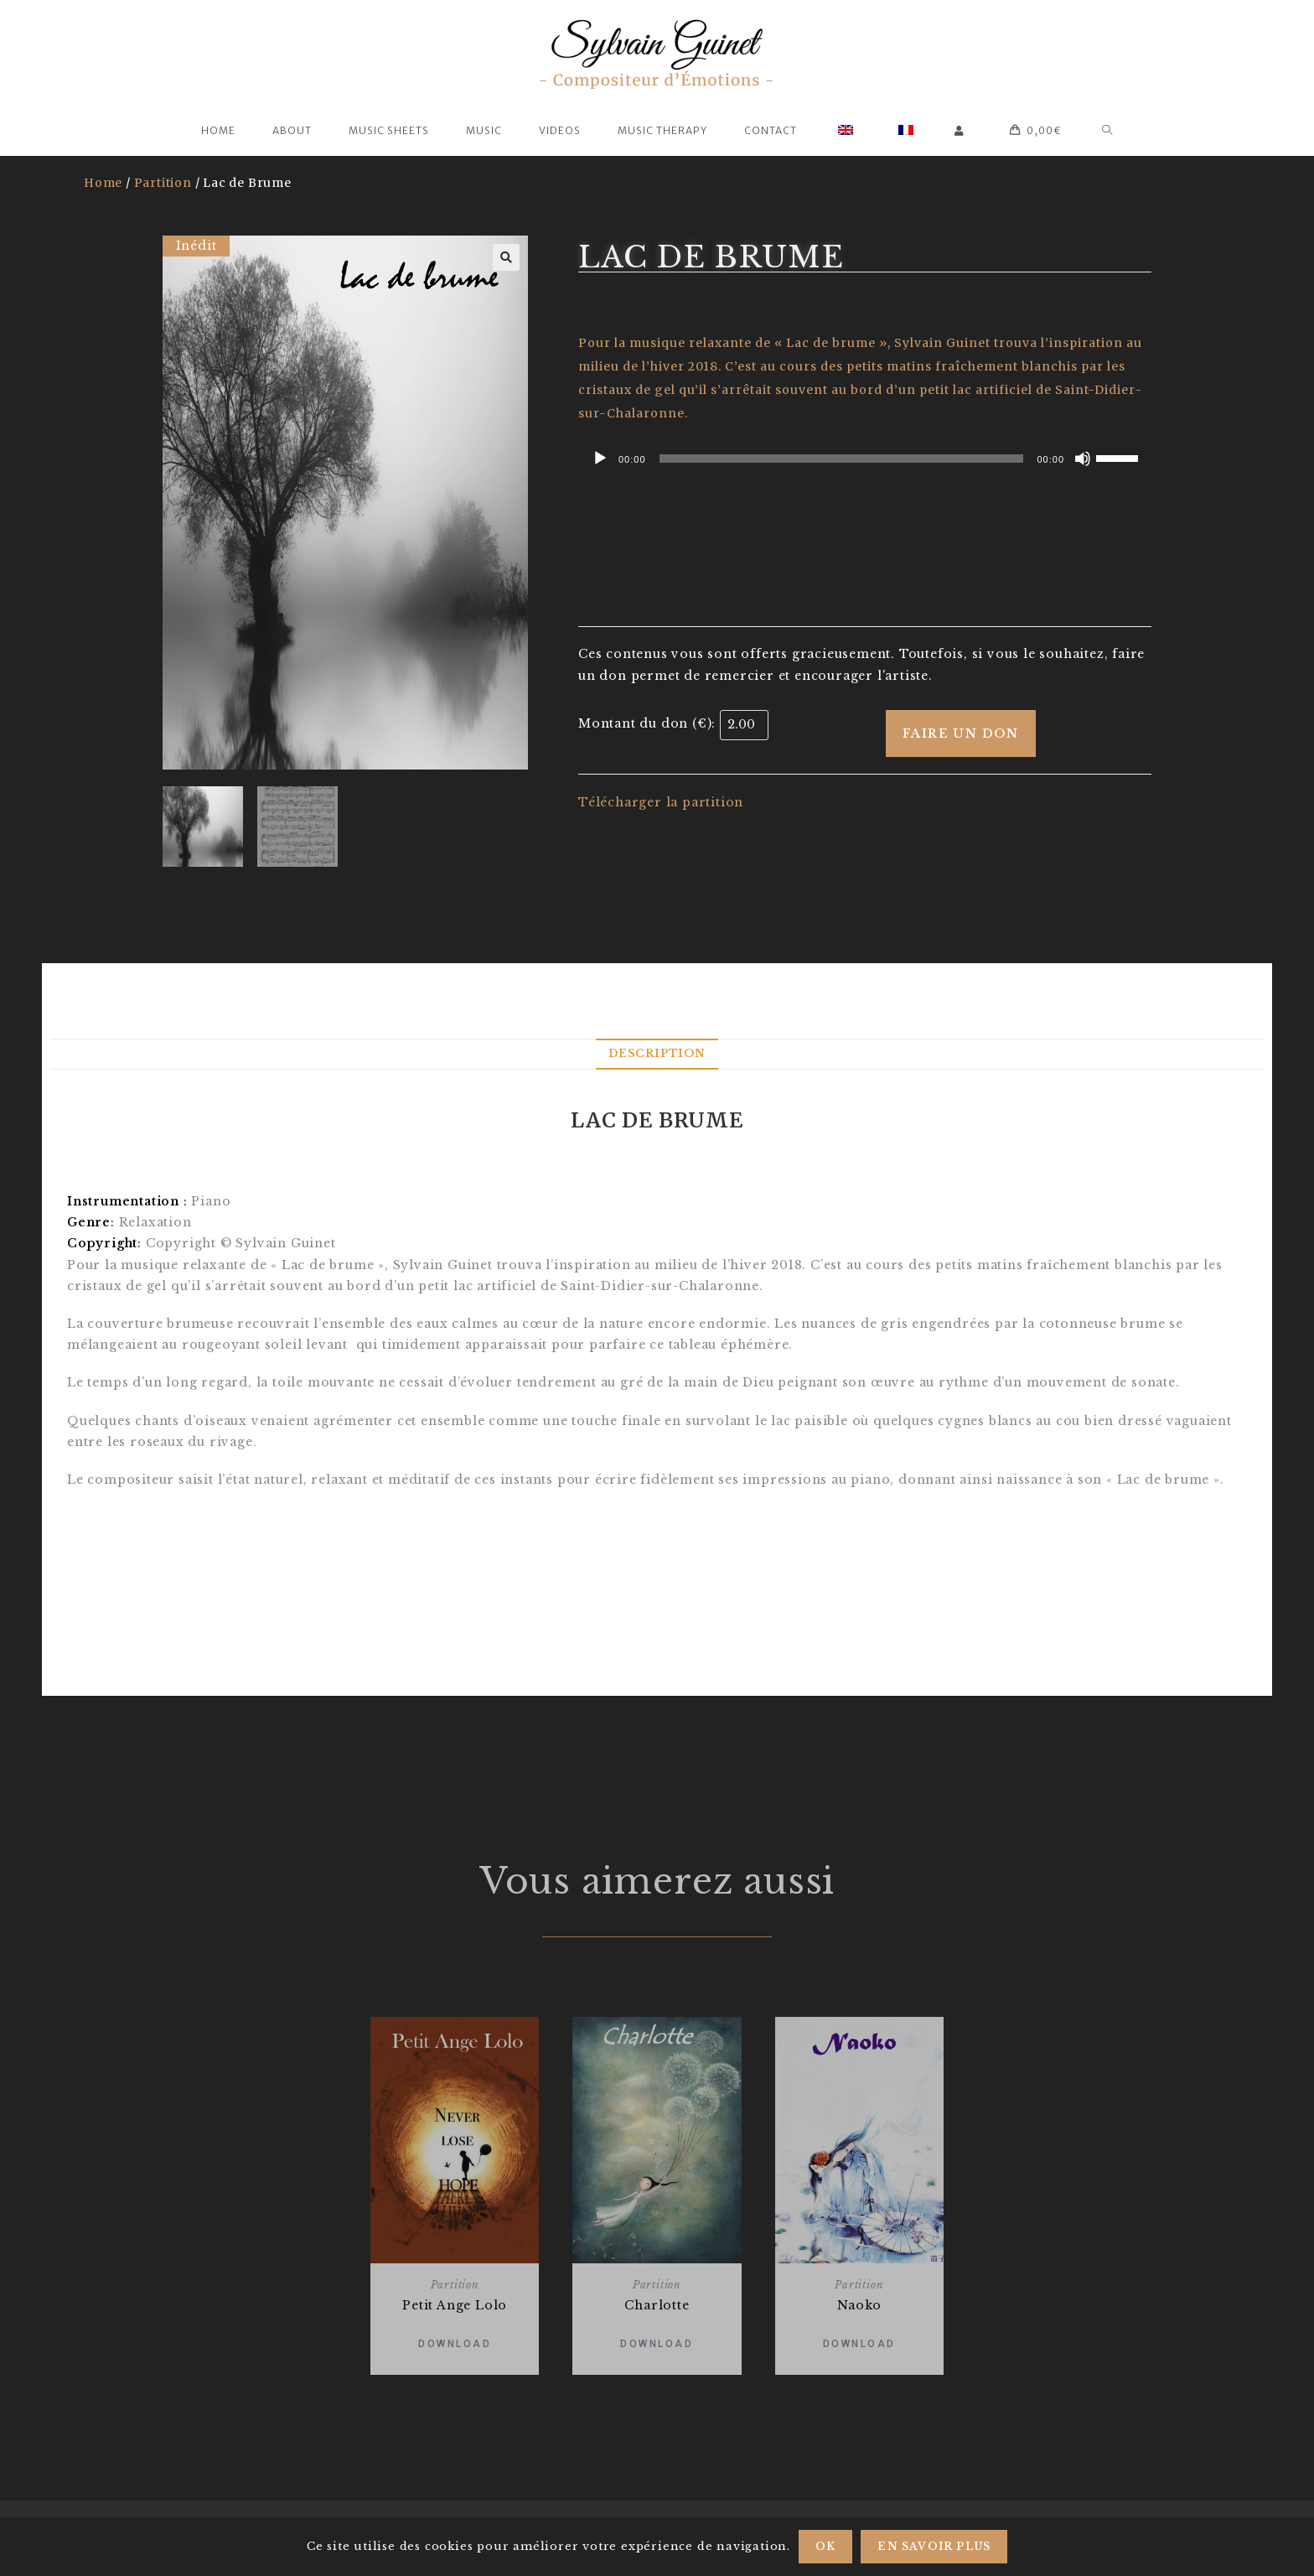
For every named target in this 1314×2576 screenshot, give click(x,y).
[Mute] (1082, 458)
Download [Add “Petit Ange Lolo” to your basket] (454, 2344)
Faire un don (961, 733)
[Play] (600, 458)
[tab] (657, 1054)
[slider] (842, 458)
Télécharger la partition (660, 802)
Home (103, 182)
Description (657, 1053)
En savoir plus (934, 2546)
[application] (864, 458)
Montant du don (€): (647, 723)
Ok (825, 2546)
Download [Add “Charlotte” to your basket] (656, 2344)
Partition (163, 182)
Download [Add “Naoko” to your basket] (859, 2344)
